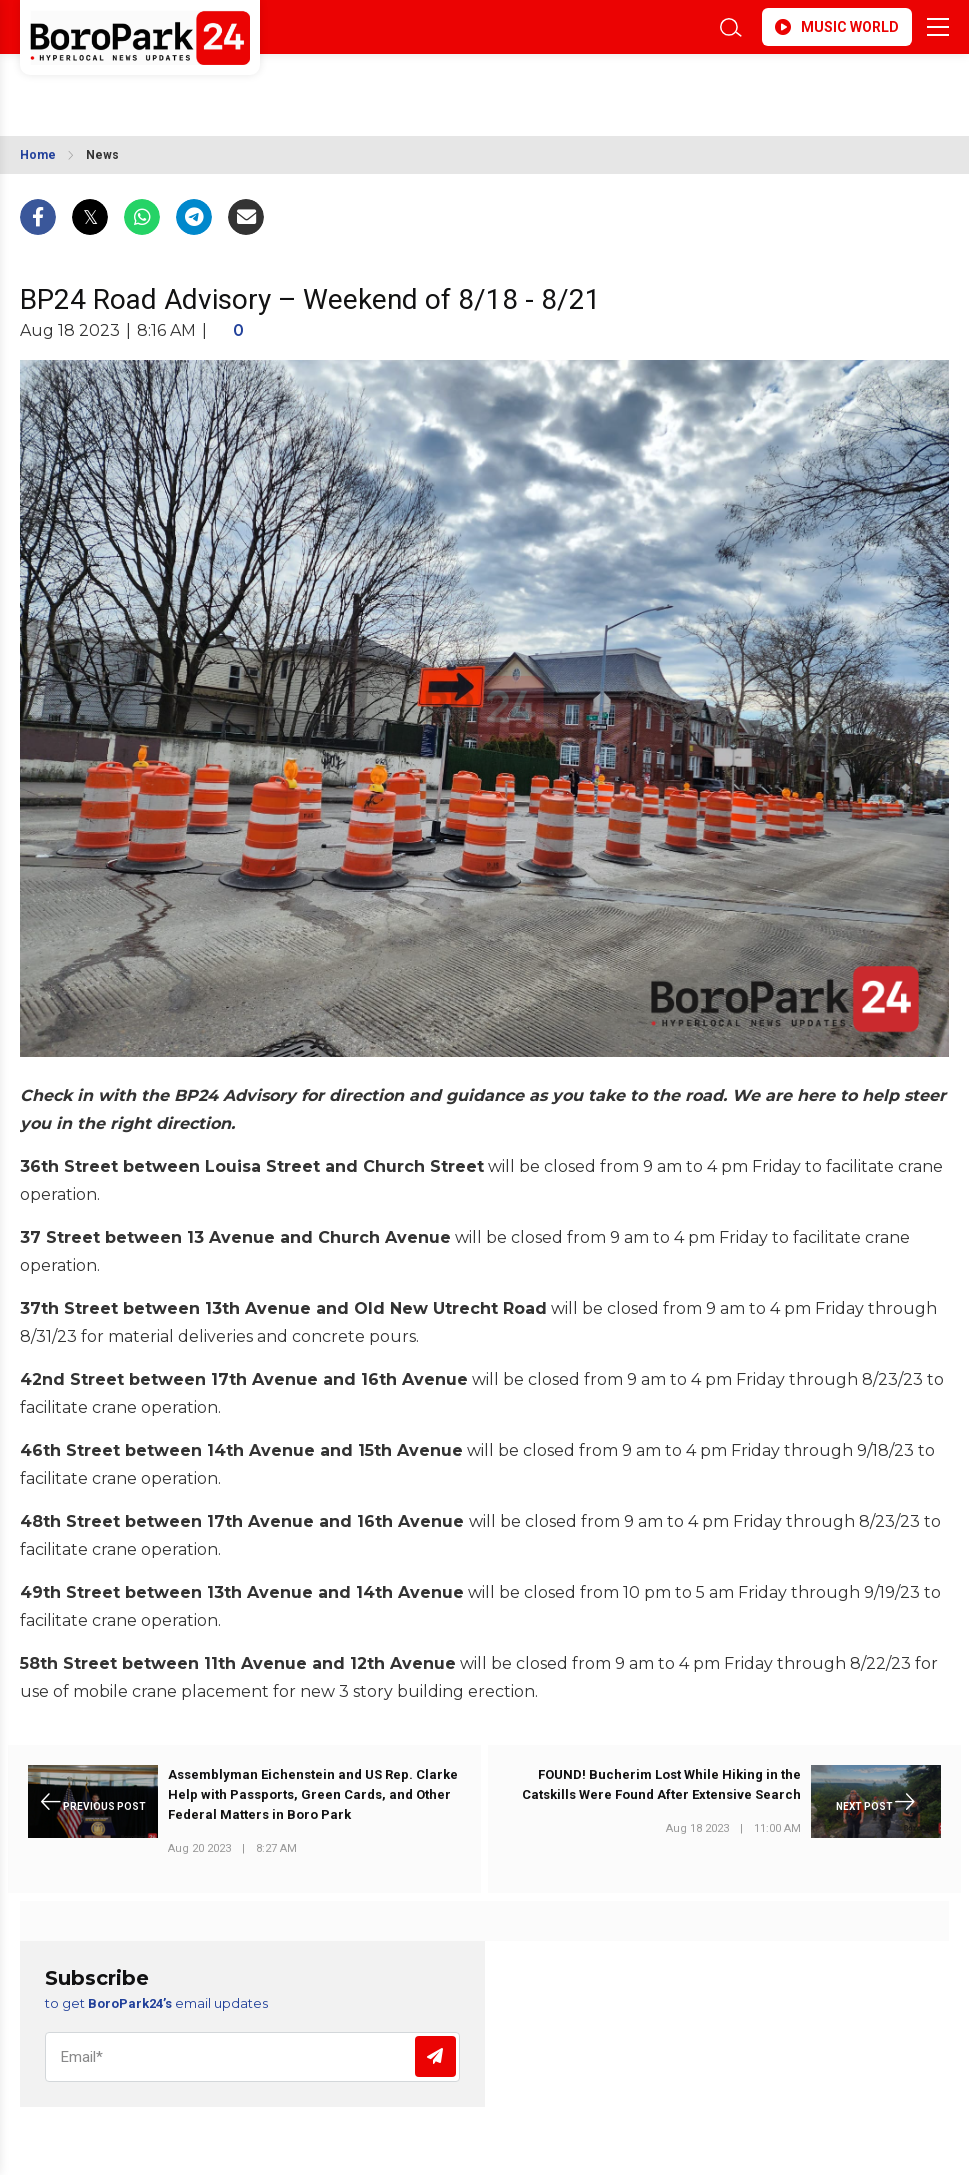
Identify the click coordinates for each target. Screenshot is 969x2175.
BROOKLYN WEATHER (197, 88)
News (102, 155)
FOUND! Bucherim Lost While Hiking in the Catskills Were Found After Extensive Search (661, 1784)
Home (38, 155)
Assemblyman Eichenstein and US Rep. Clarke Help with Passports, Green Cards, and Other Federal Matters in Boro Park (313, 1794)
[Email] (252, 2057)
